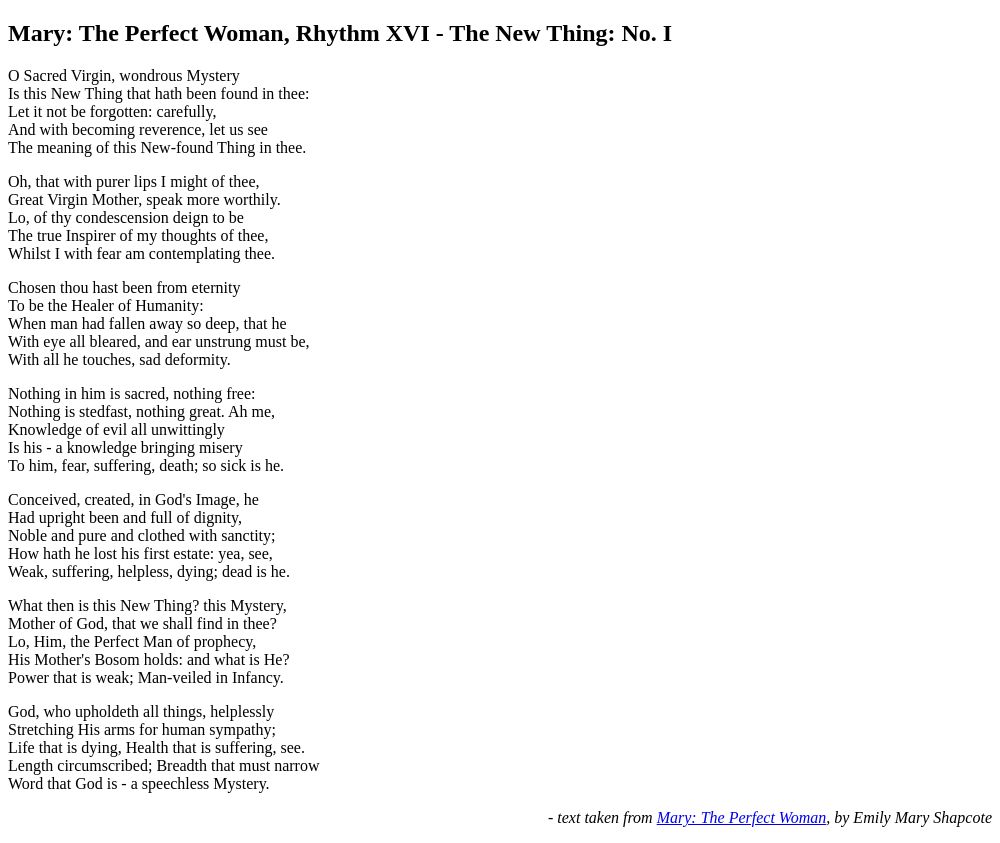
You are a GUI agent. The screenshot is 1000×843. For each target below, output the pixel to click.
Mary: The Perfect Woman (742, 817)
